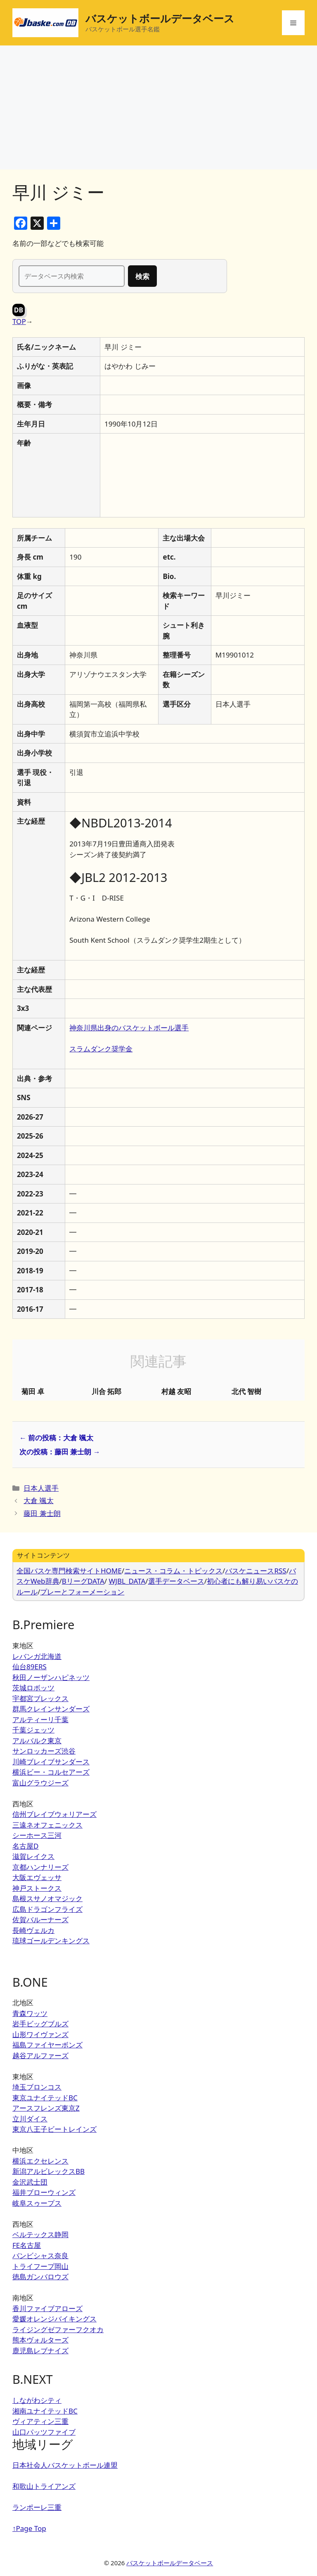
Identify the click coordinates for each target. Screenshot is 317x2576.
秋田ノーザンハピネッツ (51, 1677)
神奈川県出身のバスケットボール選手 (129, 1027)
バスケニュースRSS (255, 1570)
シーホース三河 (37, 1835)
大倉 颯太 (38, 1500)
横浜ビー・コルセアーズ (51, 1772)
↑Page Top (29, 2528)
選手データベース (176, 1581)
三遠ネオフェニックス (47, 1825)
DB (18, 310)
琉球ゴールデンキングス (51, 1940)
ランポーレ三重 (37, 2507)
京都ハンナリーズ (40, 1867)
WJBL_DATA (127, 1581)
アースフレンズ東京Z (46, 2108)
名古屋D (25, 1846)
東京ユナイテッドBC (45, 2097)
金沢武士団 (29, 2182)
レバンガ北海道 (37, 1656)
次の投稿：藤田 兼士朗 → (59, 1451)
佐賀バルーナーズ (40, 1919)
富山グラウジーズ (40, 1782)
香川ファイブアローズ (47, 2308)
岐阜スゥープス (37, 2203)
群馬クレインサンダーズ (51, 1708)
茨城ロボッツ (33, 1687)
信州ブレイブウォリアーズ (54, 1814)
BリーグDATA (83, 1581)
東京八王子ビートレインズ (54, 2129)
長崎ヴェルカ (33, 1930)
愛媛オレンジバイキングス (54, 2318)
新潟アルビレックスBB (48, 2171)
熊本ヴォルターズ (40, 2340)
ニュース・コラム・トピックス (173, 1570)
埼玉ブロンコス (37, 2087)
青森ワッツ (29, 2013)
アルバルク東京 (37, 1740)
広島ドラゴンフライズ (47, 1909)
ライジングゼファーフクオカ (58, 2329)
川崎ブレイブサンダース (51, 1761)
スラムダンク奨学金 (100, 1048)
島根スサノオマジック (47, 1898)
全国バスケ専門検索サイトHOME (69, 1570)
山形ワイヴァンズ (40, 2034)
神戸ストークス (37, 1888)
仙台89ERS (29, 1666)
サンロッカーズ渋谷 (44, 1751)
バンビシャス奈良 (40, 2255)
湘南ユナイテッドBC (45, 2411)
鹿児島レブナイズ (40, 2350)
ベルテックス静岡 (40, 2234)
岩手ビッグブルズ (40, 2023)
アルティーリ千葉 (40, 1719)
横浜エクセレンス (40, 2161)
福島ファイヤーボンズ (47, 2044)
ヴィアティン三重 (40, 2421)
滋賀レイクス (33, 1856)
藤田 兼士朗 (42, 1513)
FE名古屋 (26, 2245)
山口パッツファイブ (44, 2432)
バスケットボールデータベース (159, 18)
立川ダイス (29, 2118)
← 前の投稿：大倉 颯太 (56, 1437)
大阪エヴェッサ (37, 1877)
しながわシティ (37, 2400)
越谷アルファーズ (40, 2055)
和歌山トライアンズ (44, 2486)
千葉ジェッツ (33, 1730)
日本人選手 (41, 1488)
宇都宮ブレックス (40, 1698)
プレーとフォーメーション (82, 1592)
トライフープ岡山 (40, 2266)
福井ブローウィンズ (44, 2192)
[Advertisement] (158, 107)
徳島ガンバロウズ (40, 2276)
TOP (19, 321)
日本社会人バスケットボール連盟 (65, 2465)
